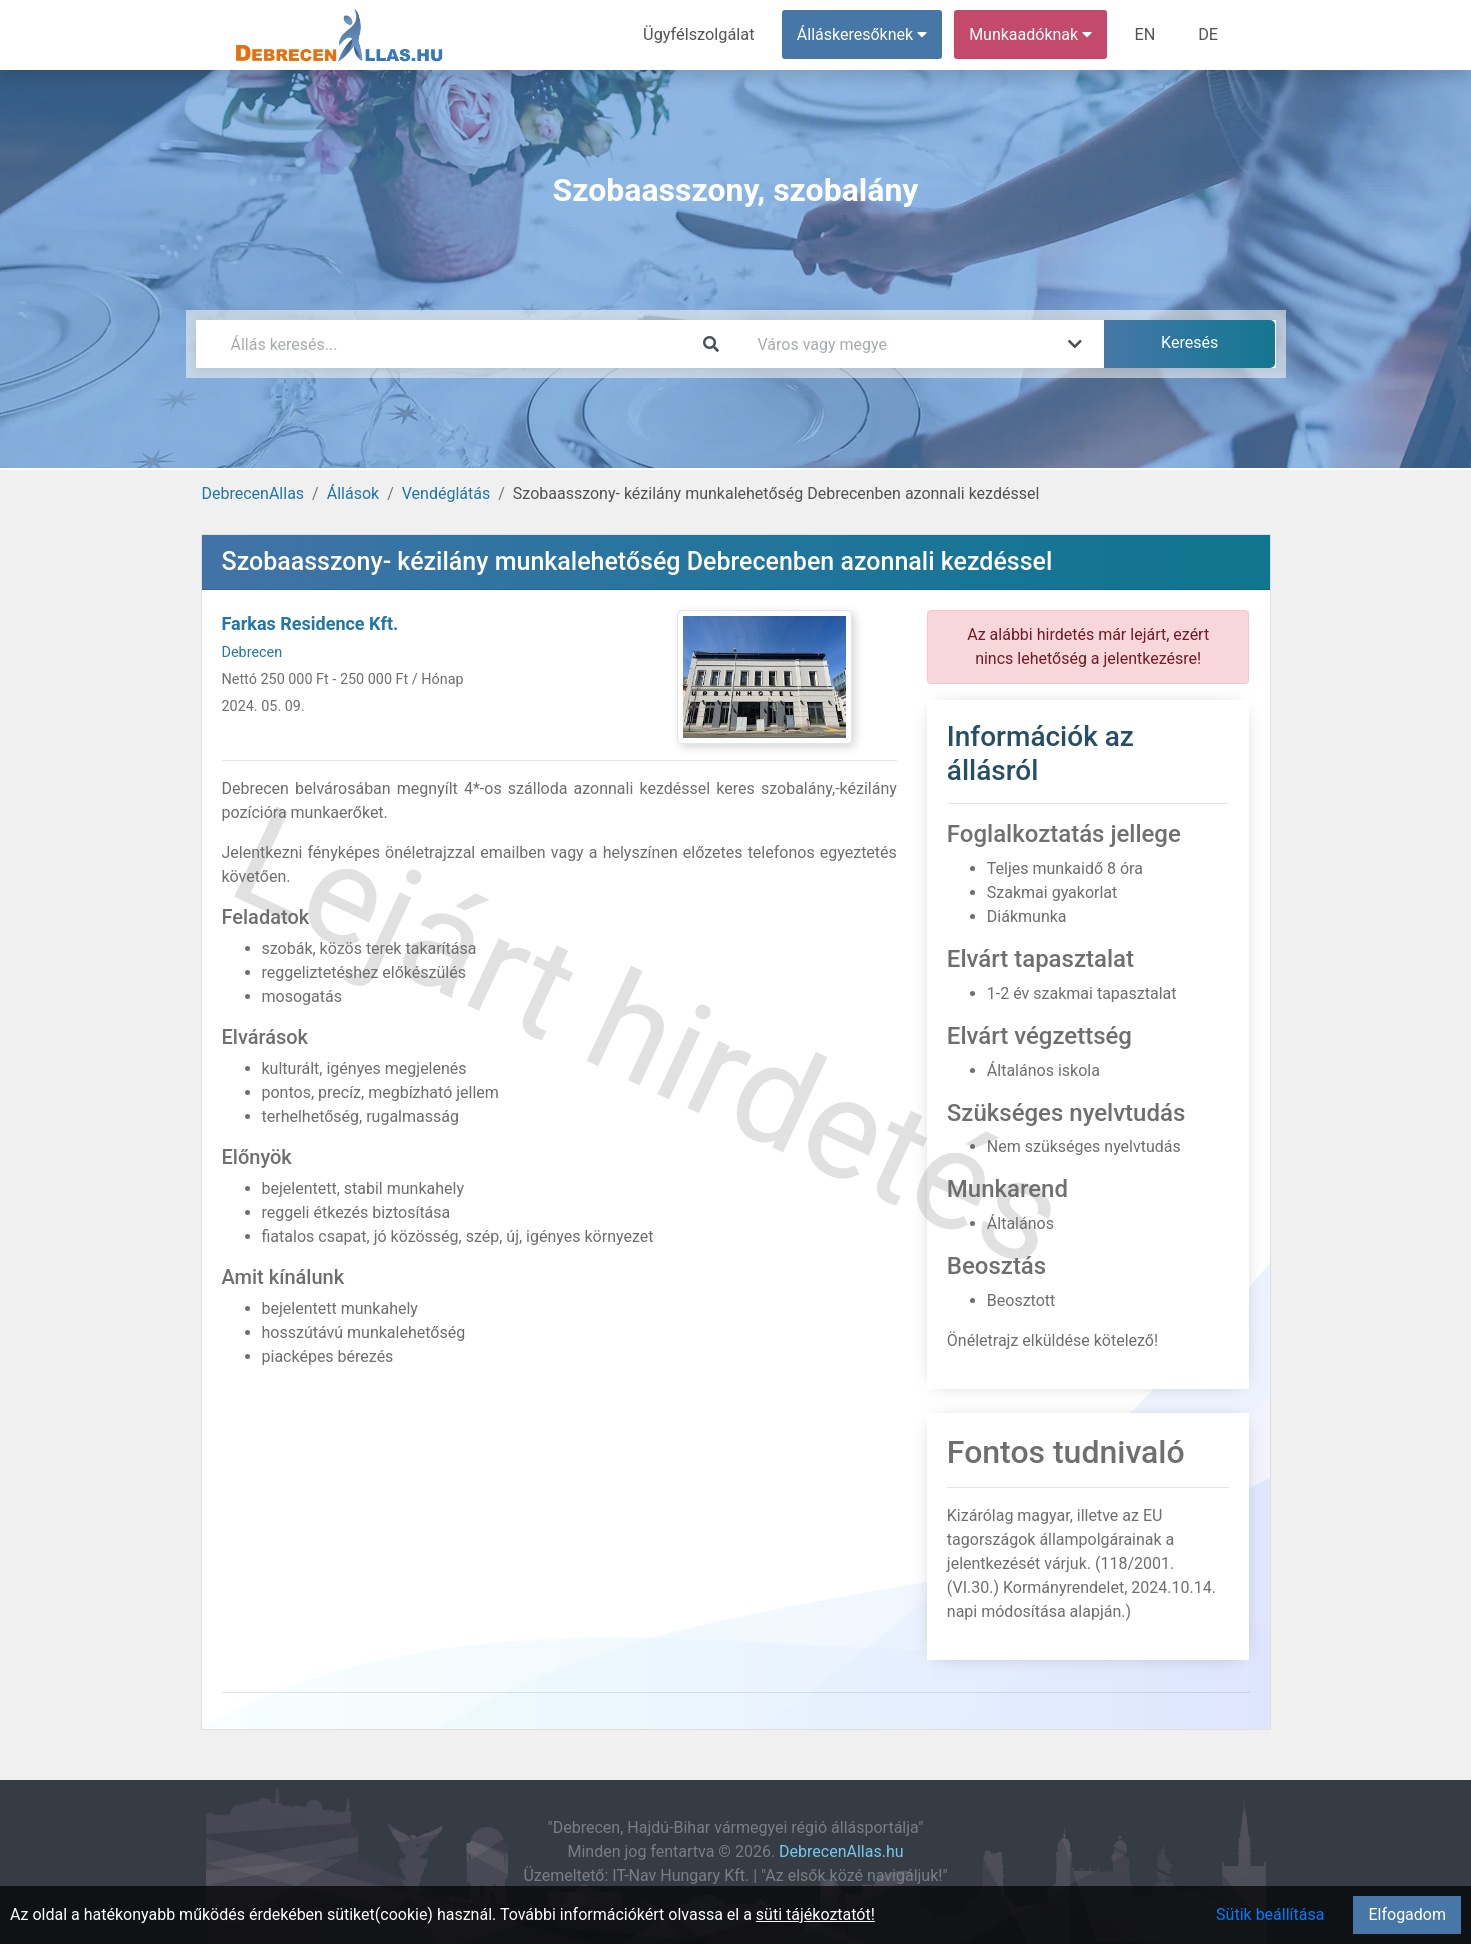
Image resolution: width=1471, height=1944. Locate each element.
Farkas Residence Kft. (310, 623)
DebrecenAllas (253, 493)
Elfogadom (1407, 1914)
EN (1146, 34)
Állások (353, 493)
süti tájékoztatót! (815, 1914)
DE (1209, 34)
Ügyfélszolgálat (702, 34)
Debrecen (252, 652)
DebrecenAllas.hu (841, 1851)
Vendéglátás (446, 493)
